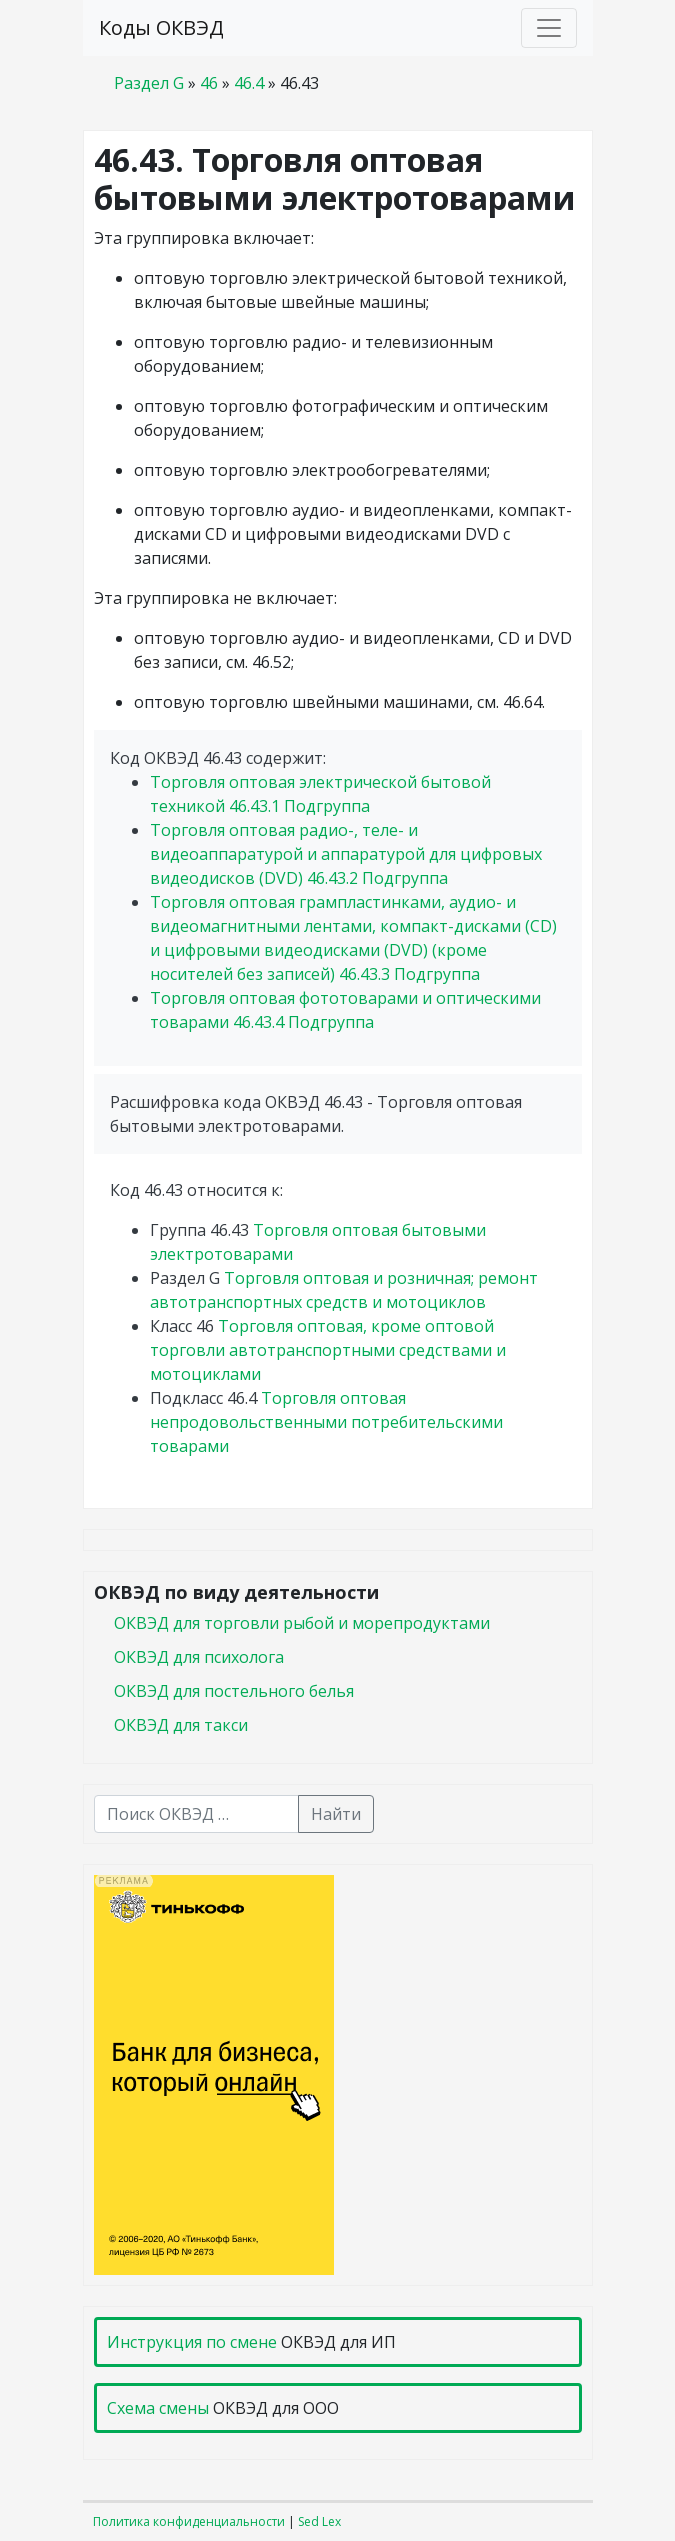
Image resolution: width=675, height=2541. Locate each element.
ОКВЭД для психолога (199, 1657)
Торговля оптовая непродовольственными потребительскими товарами (326, 1422)
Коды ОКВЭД (161, 27)
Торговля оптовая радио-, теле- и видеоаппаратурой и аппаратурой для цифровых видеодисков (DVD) (346, 854)
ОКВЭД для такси (181, 1725)
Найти (336, 1814)
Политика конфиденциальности (189, 2521)
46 (209, 83)
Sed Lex (319, 2521)
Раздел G (149, 83)
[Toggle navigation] (549, 28)
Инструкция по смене (192, 2342)
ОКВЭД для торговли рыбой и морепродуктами (302, 1623)
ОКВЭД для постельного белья (234, 1691)
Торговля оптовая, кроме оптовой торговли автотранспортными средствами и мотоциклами (328, 1350)
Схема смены (158, 2408)
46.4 (249, 83)
